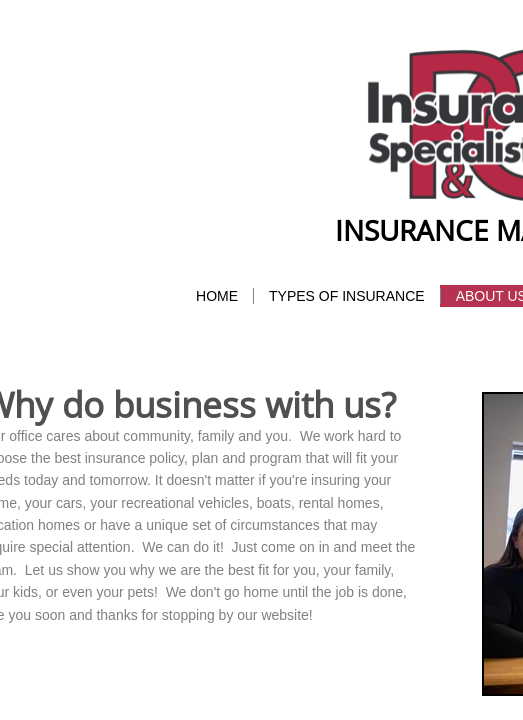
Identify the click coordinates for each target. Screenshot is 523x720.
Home (217, 296)
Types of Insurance (347, 296)
